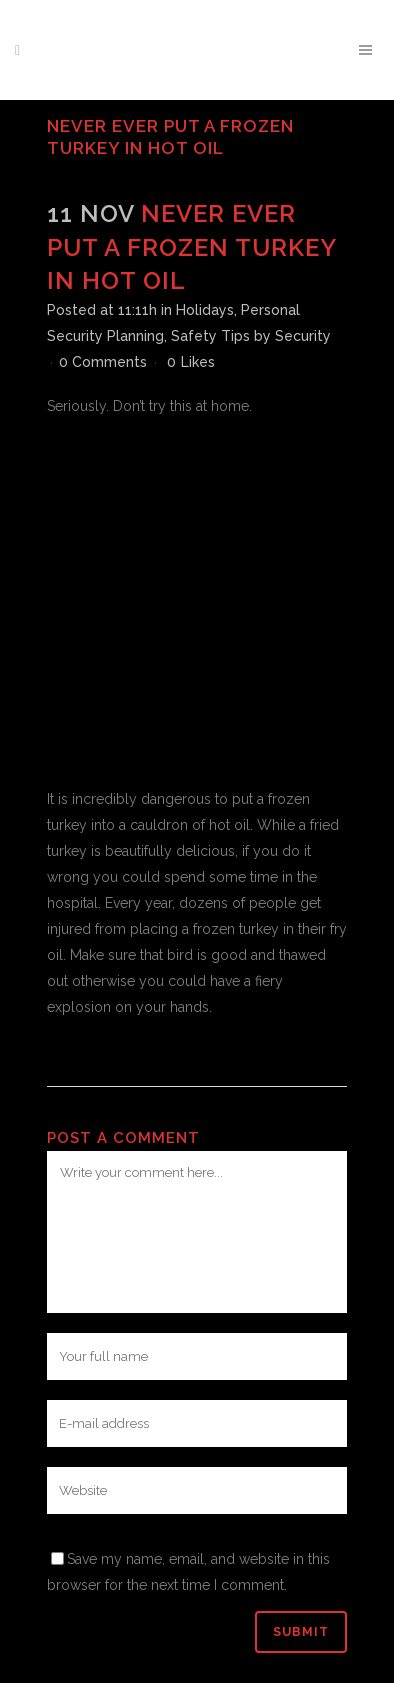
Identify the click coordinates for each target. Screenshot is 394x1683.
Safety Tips (210, 336)
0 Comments (103, 362)
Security (303, 336)
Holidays (205, 310)
